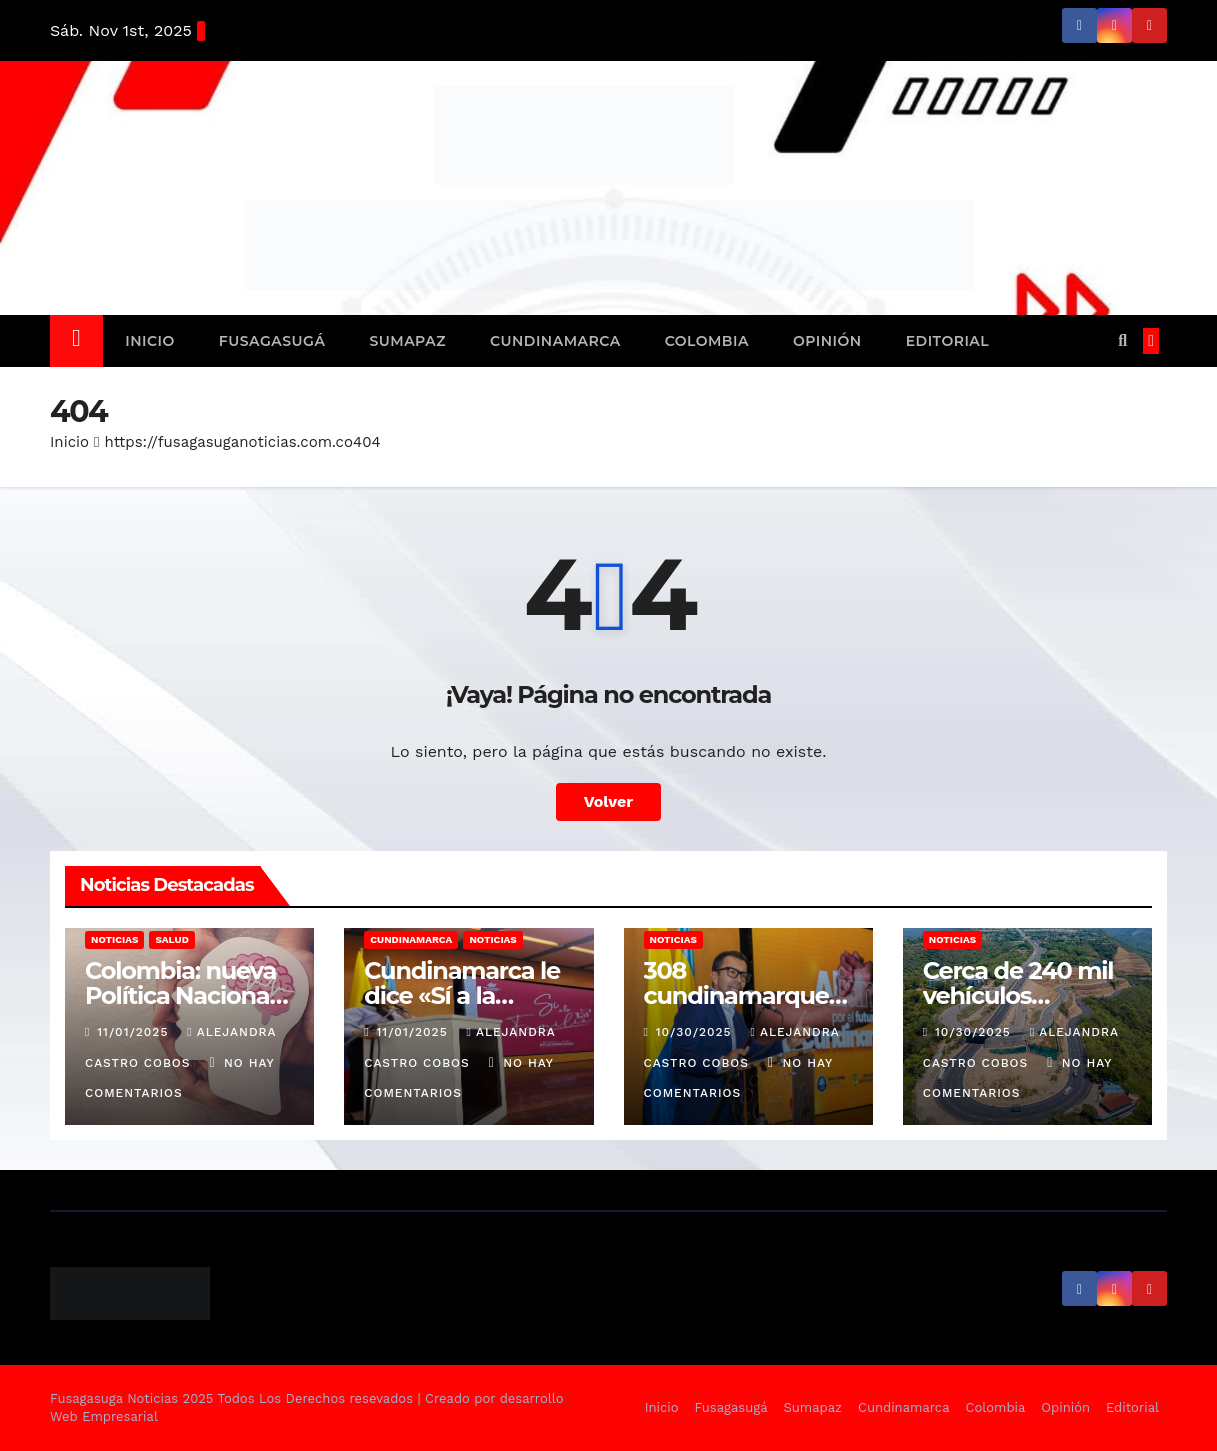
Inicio (150, 341)
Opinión (827, 341)
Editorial (948, 341)
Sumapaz (407, 341)
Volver (609, 801)
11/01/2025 (135, 1032)
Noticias (114, 939)
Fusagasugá (272, 341)
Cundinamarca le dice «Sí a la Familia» (462, 995)
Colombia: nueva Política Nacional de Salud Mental (180, 995)
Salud (171, 939)
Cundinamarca (555, 341)
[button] (1122, 340)
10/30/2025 (696, 1032)
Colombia (707, 341)
